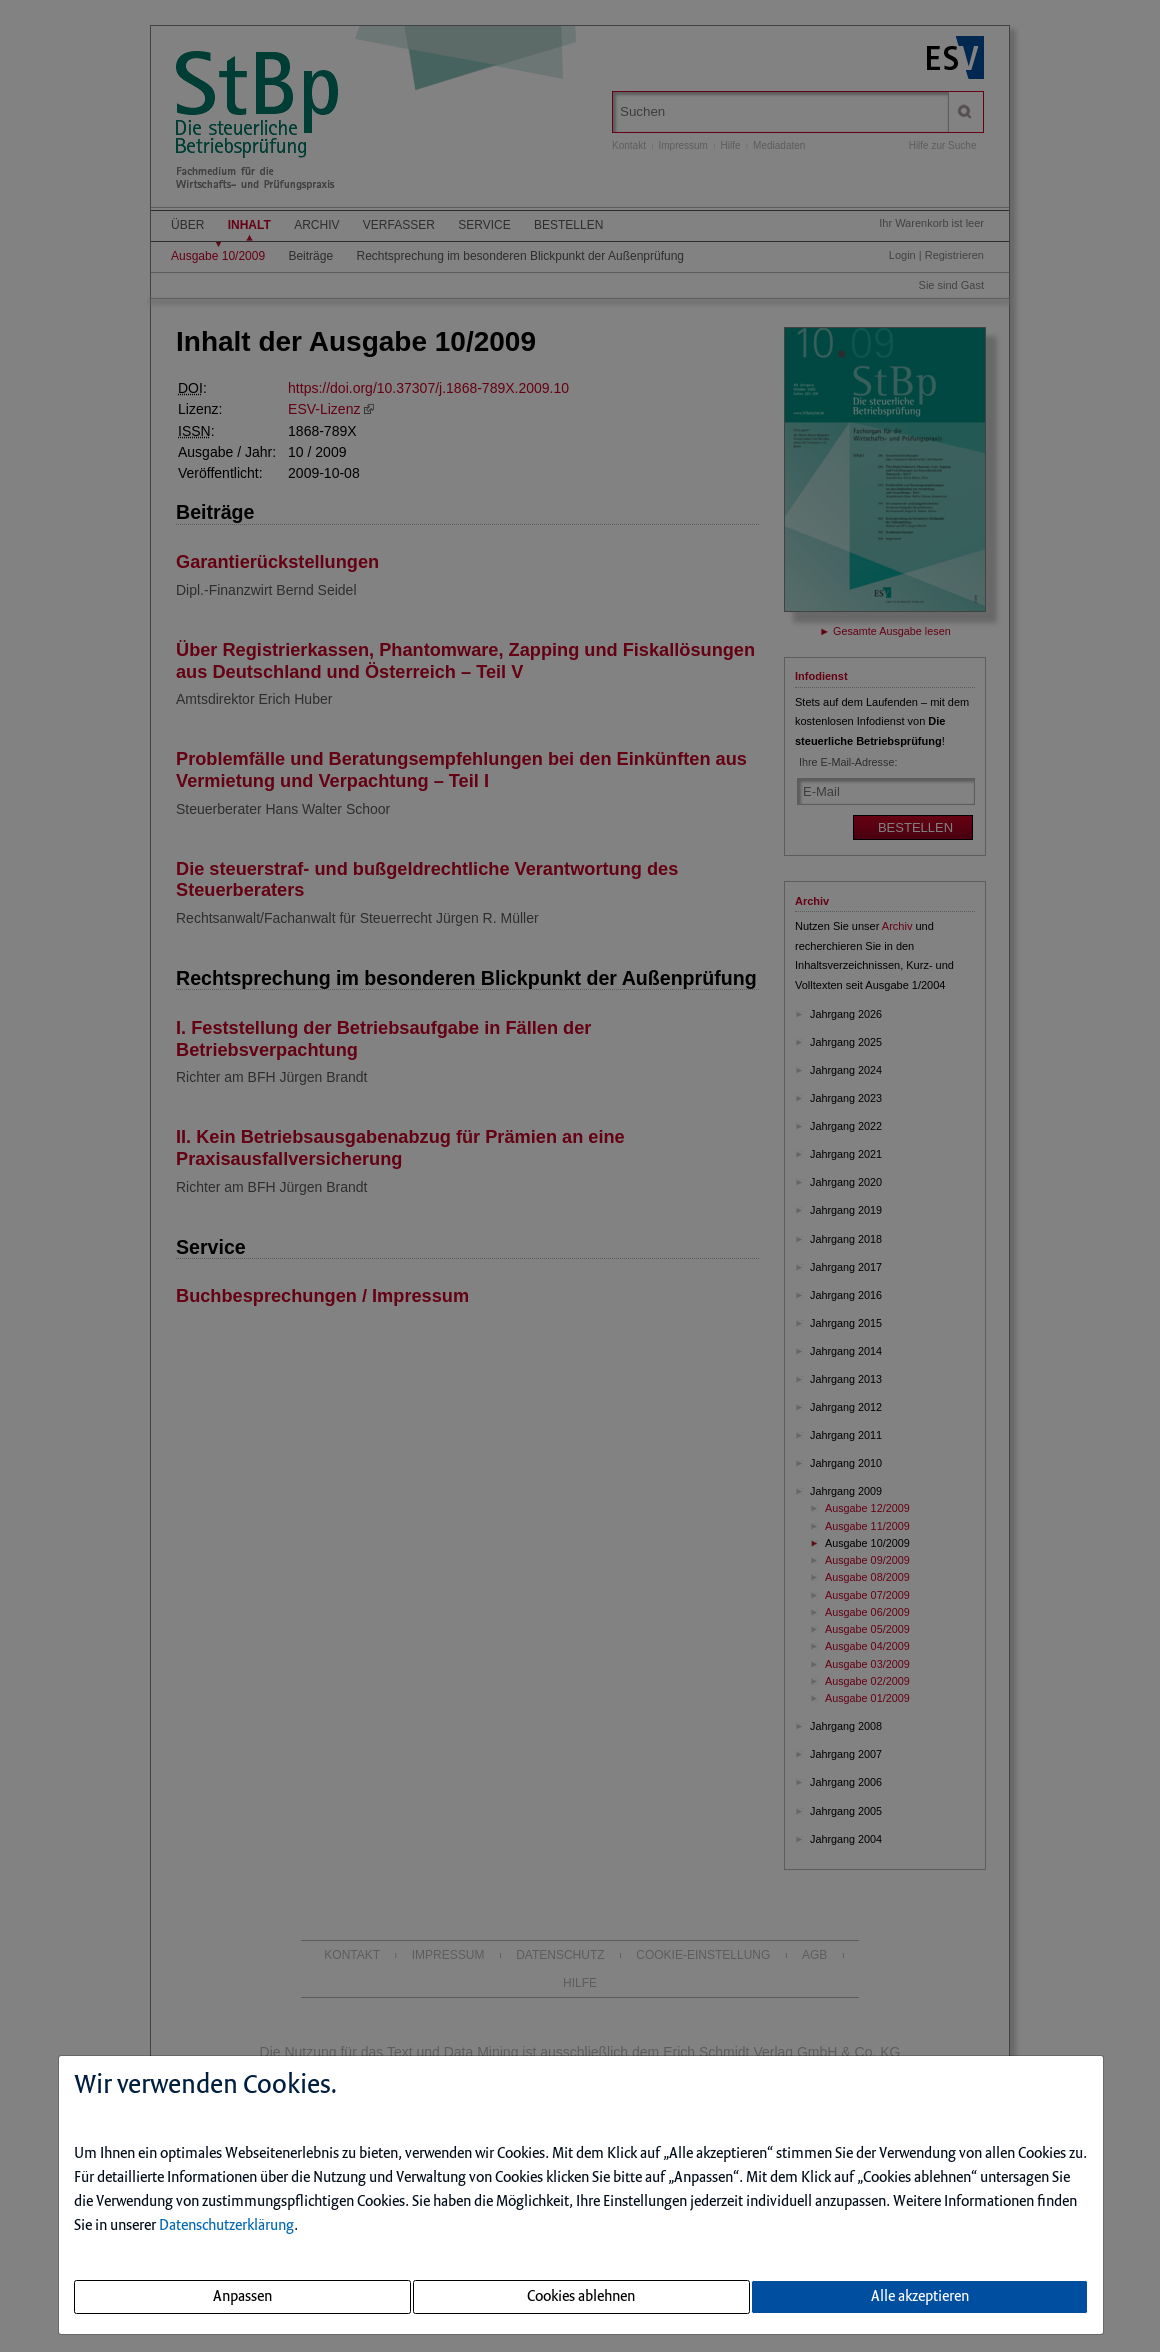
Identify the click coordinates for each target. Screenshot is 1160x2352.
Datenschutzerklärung (226, 2226)
